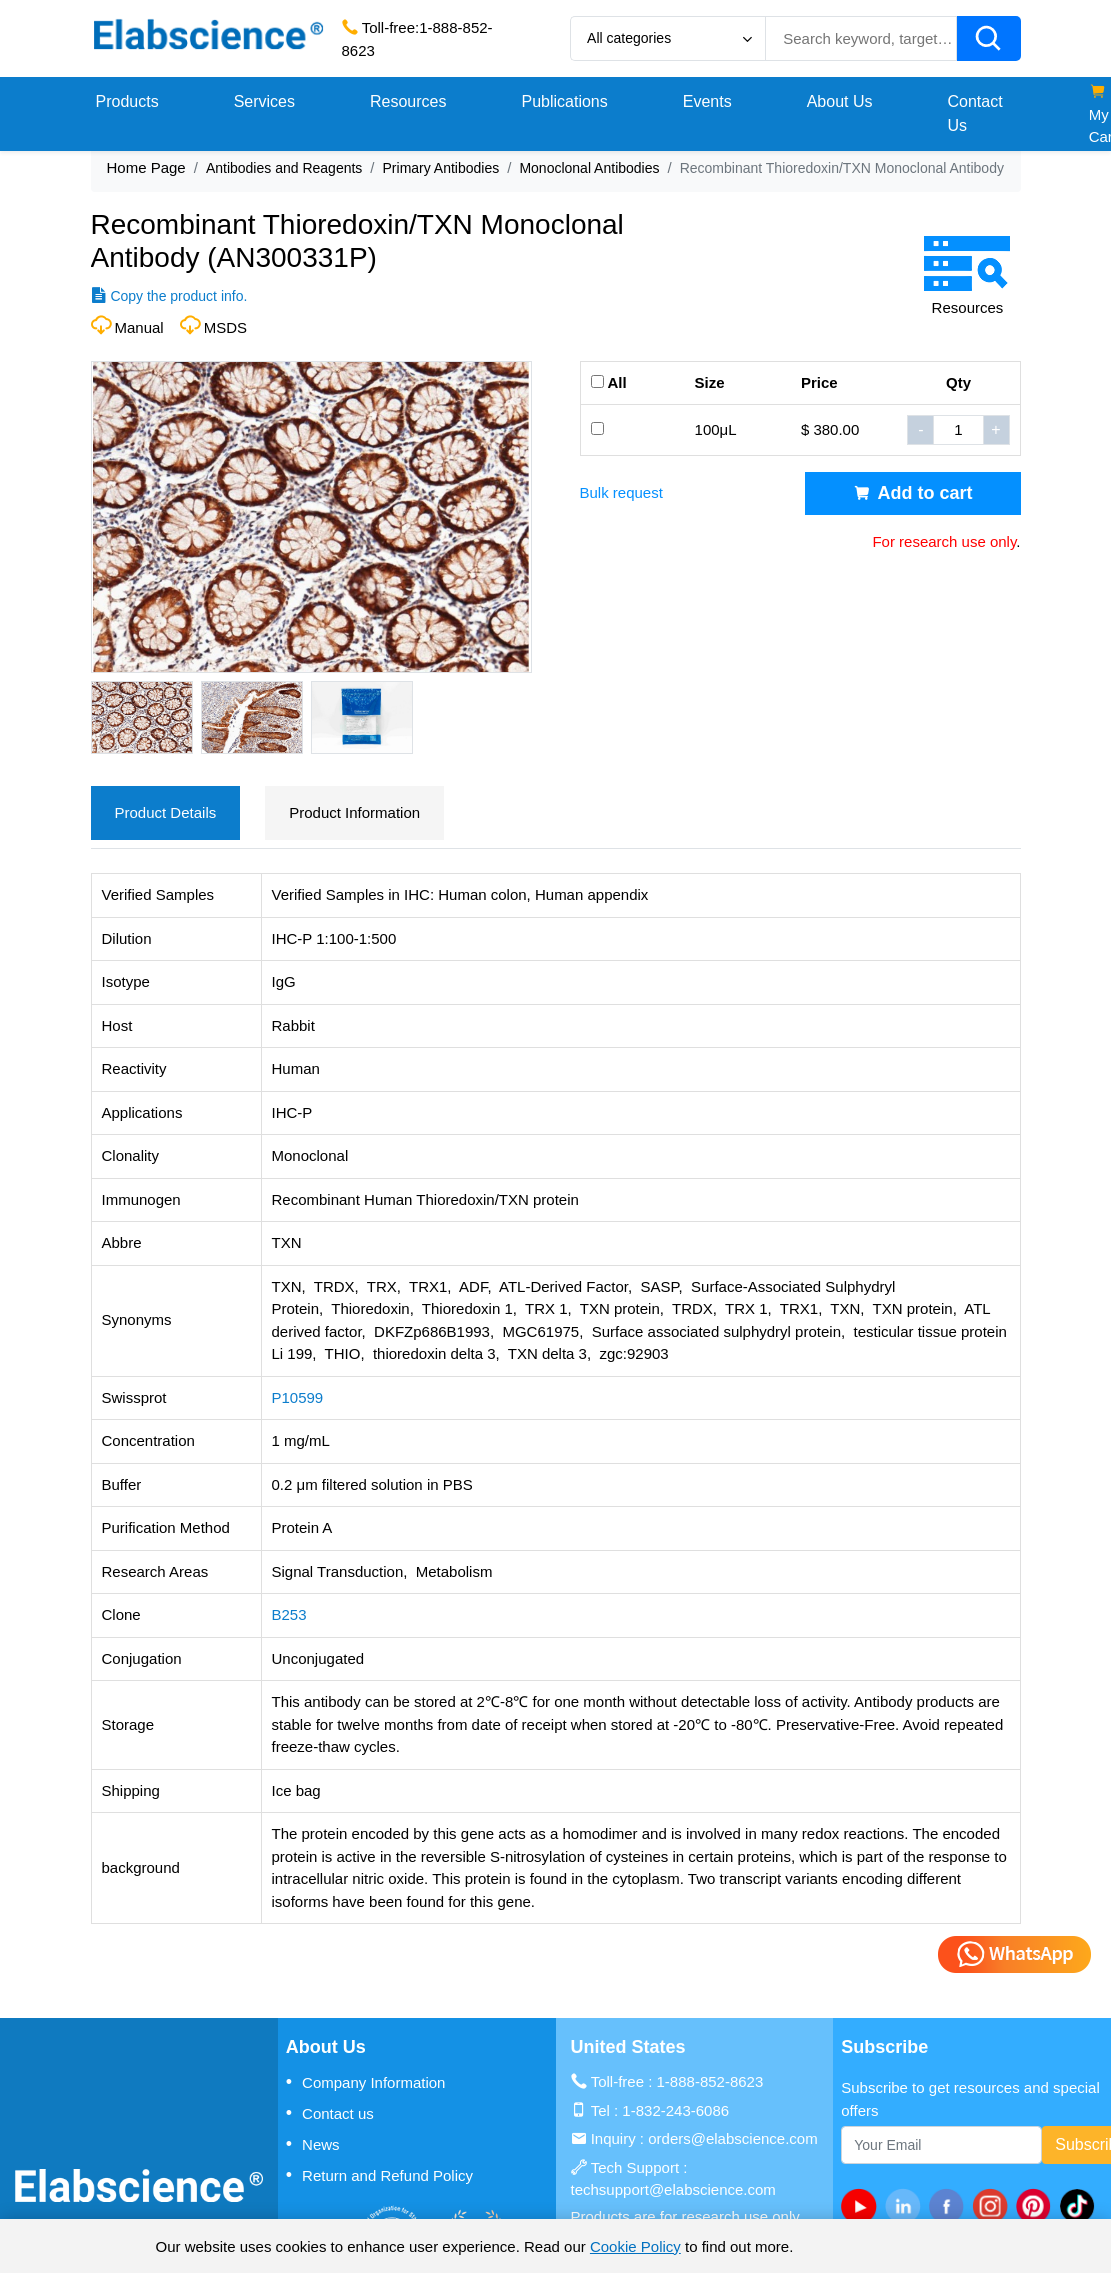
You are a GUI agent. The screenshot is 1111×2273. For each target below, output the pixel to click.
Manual (139, 327)
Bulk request (621, 492)
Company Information (366, 2082)
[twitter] (1081, 2206)
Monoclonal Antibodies (589, 168)
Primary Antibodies (441, 168)
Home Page (146, 167)
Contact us (330, 2113)
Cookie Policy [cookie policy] (635, 2246)
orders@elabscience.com (732, 2138)
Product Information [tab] (354, 812)
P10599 (298, 1397)
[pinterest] (1038, 2206)
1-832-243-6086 (675, 2110)
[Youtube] (863, 2206)
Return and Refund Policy (379, 2175)
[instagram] (994, 2206)
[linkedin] (907, 2206)
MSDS (225, 327)
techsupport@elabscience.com (673, 2189)
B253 (289, 1614)
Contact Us (975, 113)
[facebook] (951, 2206)
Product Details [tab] (166, 812)
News (313, 2144)
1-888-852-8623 (710, 2081)
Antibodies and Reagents (284, 168)
